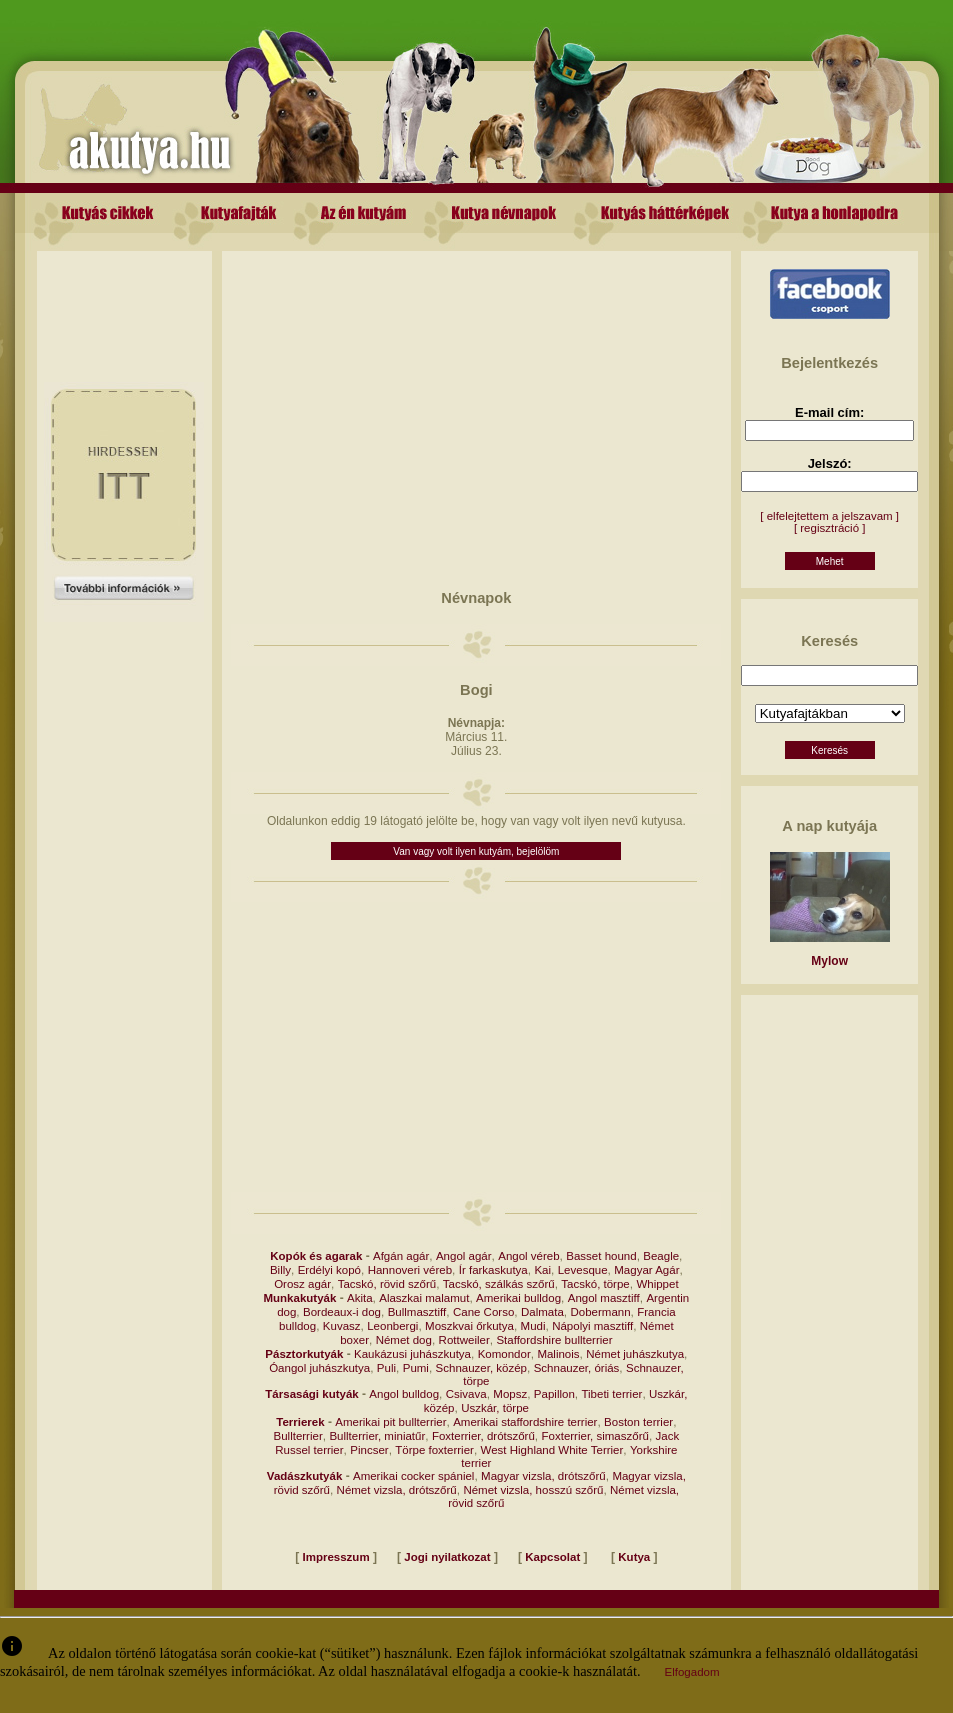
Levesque (583, 1270)
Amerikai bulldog (518, 1298)
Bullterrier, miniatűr (377, 1436)
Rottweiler (464, 1340)
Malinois (558, 1354)
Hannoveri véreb (410, 1270)
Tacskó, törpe (595, 1284)
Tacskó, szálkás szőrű (499, 1284)
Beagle (661, 1256)
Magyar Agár (646, 1270)
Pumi (416, 1368)
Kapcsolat (552, 1557)
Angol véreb (528, 1256)
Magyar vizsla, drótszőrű (543, 1476)
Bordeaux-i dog (342, 1312)
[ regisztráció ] (830, 528)
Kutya (634, 1557)
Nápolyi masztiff (592, 1326)
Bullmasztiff (417, 1312)
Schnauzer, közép (481, 1368)
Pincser (369, 1450)
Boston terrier (638, 1422)
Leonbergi (392, 1326)
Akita (360, 1298)
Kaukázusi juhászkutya (412, 1354)
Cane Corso (483, 1312)
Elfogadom (692, 1672)
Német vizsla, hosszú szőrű (533, 1490)
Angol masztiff (604, 1298)
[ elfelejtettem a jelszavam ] (829, 516)
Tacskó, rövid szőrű (387, 1284)
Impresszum (336, 1557)
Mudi (533, 1326)
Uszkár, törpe (495, 1408)
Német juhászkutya (635, 1354)
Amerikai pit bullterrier (390, 1422)
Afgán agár (401, 1256)
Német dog (404, 1340)
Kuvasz (342, 1326)
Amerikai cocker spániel (413, 1476)
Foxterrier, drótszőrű (483, 1436)
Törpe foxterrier (434, 1450)
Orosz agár (302, 1284)
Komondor (504, 1354)
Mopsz (510, 1394)
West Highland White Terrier (552, 1450)
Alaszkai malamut (424, 1298)
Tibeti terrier (611, 1394)
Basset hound (601, 1256)
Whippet (657, 1284)
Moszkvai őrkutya (469, 1326)
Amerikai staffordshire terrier (525, 1422)
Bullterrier (298, 1436)
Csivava (466, 1394)
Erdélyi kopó (329, 1270)
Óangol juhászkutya (319, 1368)
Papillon (554, 1394)
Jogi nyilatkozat (447, 1557)
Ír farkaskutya (493, 1270)
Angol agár (464, 1256)
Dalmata (542, 1312)
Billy (280, 1270)
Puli (386, 1368)
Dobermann (600, 1312)
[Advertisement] (124, 296)
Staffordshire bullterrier (554, 1340)
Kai (542, 1270)
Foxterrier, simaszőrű (595, 1436)
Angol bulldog (404, 1394)
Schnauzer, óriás (577, 1368)
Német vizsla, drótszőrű (397, 1490)
